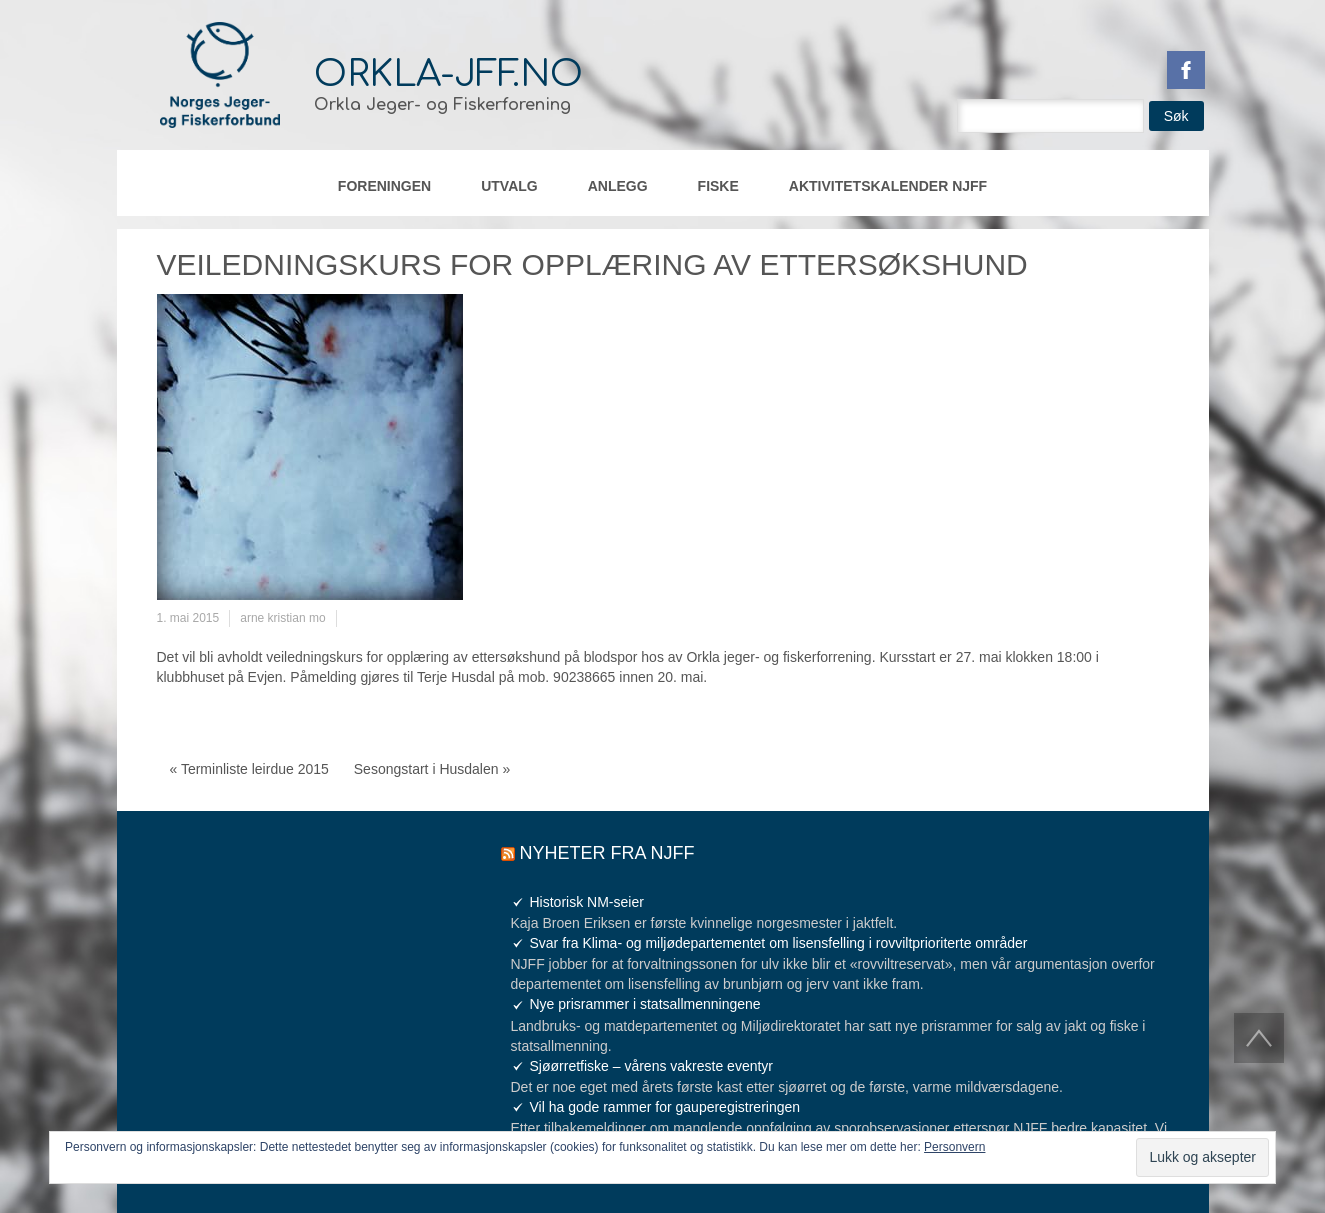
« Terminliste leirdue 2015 (249, 769)
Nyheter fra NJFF (607, 853)
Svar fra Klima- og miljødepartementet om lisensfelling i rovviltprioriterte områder (779, 943)
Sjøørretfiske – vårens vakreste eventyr (652, 1066)
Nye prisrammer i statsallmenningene (645, 1004)
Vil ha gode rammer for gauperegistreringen (665, 1107)
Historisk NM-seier (587, 902)
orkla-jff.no (448, 74)
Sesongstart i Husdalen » (432, 769)
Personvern (954, 1147)
